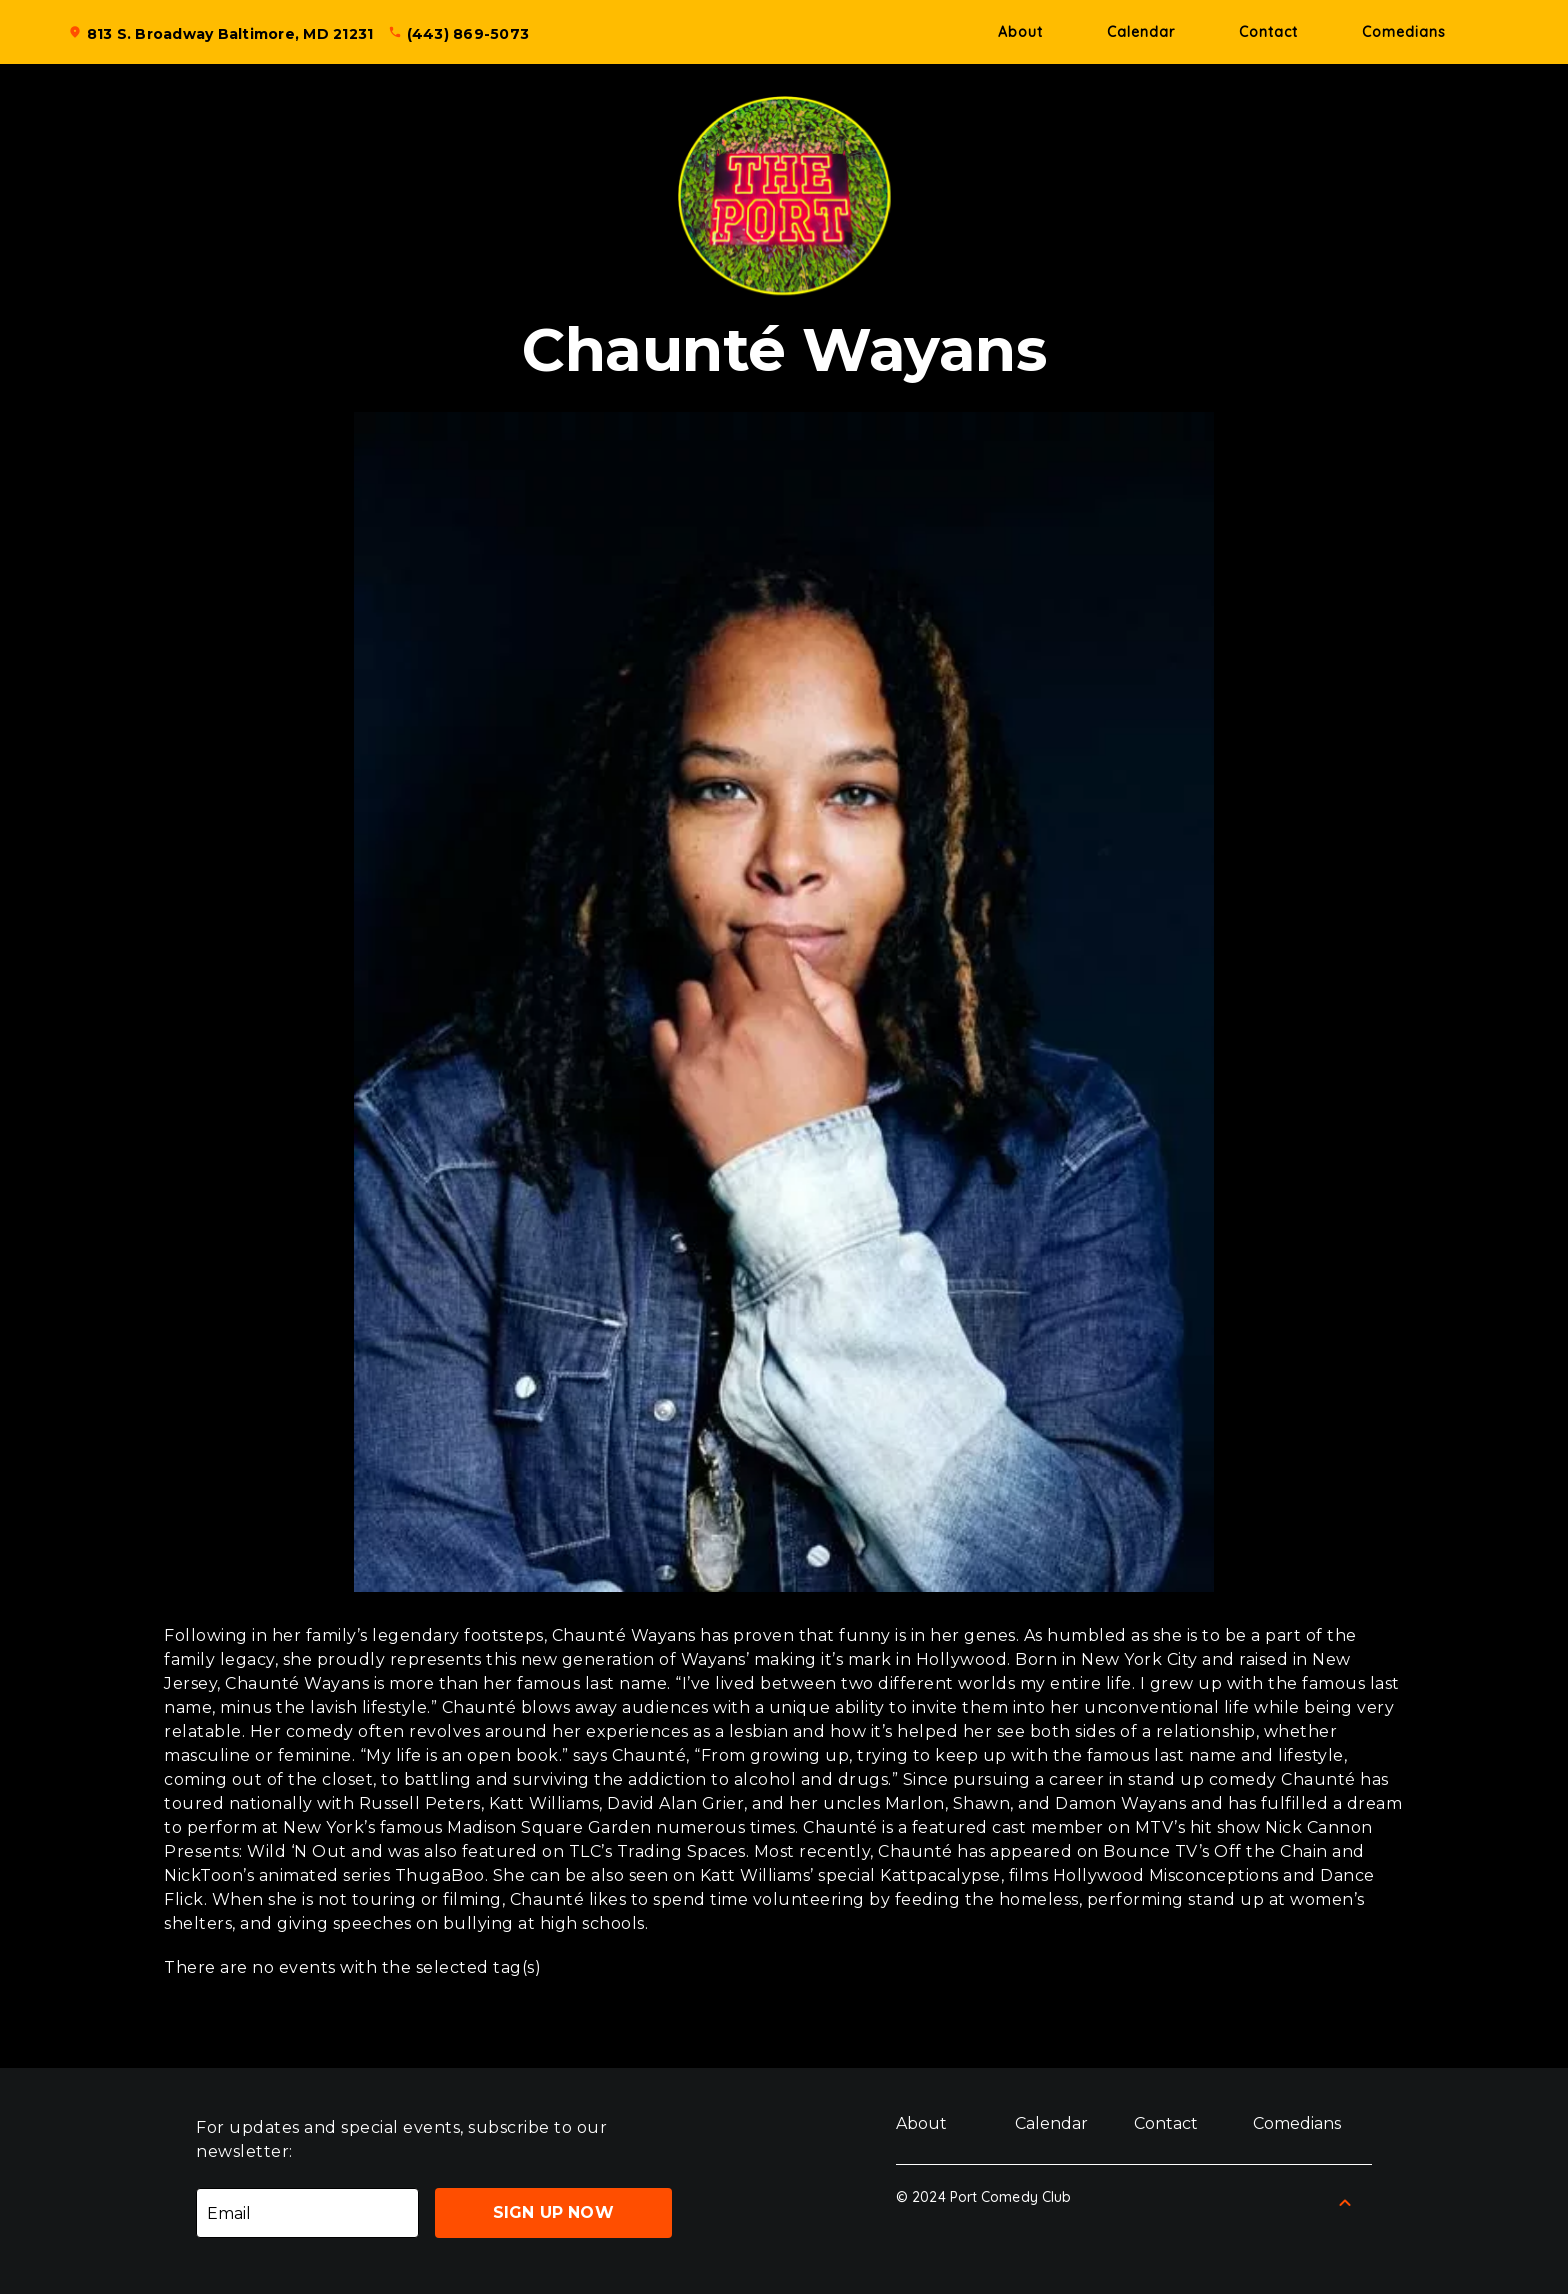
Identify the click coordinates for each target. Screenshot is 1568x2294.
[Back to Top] (1345, 2203)
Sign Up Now (553, 2212)
